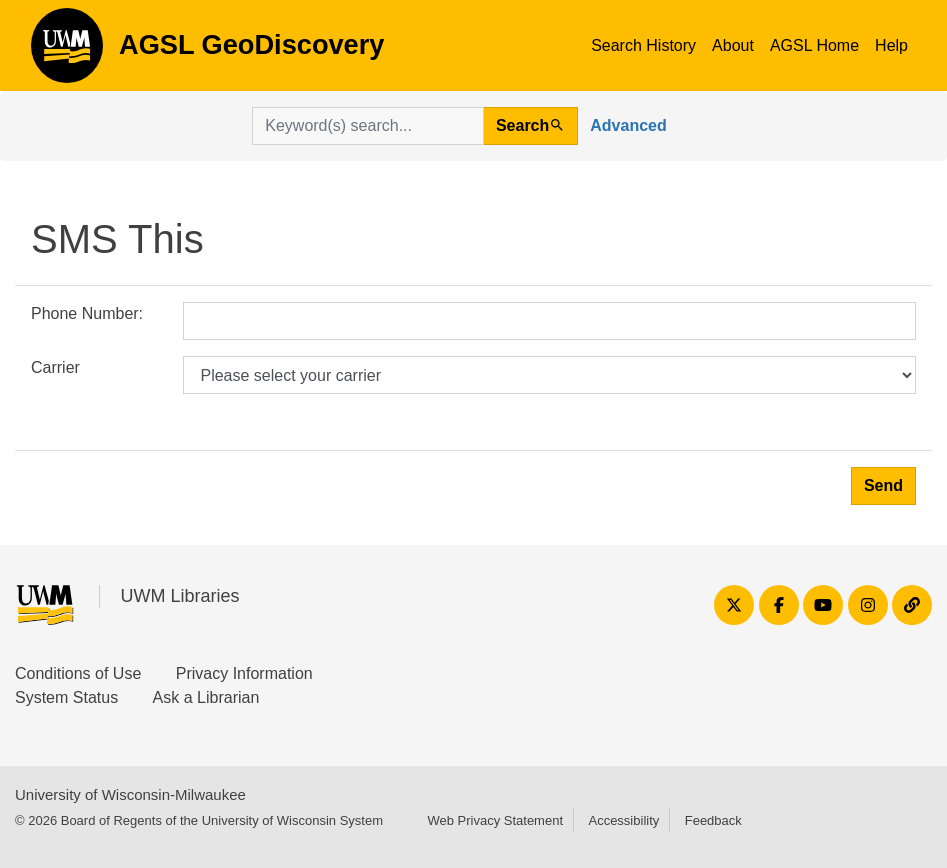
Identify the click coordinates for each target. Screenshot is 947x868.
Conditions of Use (78, 673)
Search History (643, 45)
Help (891, 45)
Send (883, 485)
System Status (66, 697)
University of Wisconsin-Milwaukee (130, 794)
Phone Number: (87, 313)
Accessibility (623, 820)
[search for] (368, 126)
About (733, 45)
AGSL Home (814, 45)
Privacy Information (244, 673)
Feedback (713, 820)
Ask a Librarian (206, 697)
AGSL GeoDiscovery (67, 52)
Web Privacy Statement (495, 820)
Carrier (55, 367)
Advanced (628, 125)
